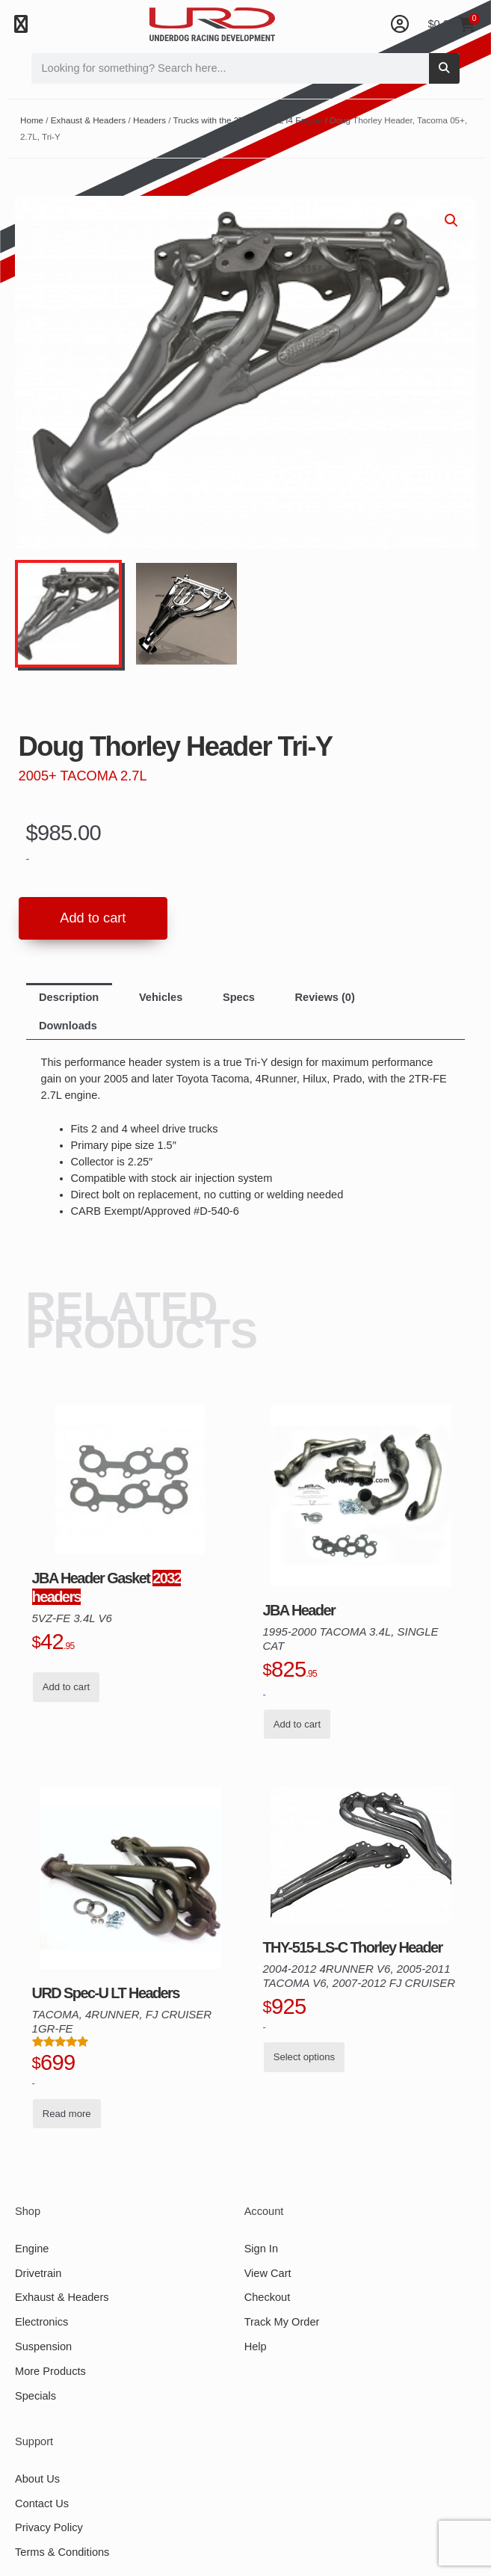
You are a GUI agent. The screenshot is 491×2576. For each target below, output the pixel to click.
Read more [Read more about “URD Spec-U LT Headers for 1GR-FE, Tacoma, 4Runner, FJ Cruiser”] (67, 2113)
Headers (149, 120)
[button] (20, 24)
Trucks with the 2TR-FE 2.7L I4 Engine (248, 120)
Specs (239, 998)
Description (69, 998)
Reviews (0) (325, 998)
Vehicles (160, 998)
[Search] (444, 68)
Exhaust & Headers (88, 120)
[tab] (69, 998)
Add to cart (93, 918)
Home (31, 120)
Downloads (68, 1026)
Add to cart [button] (66, 1687)
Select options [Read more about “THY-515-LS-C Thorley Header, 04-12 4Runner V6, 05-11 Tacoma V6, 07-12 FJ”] (304, 2057)
